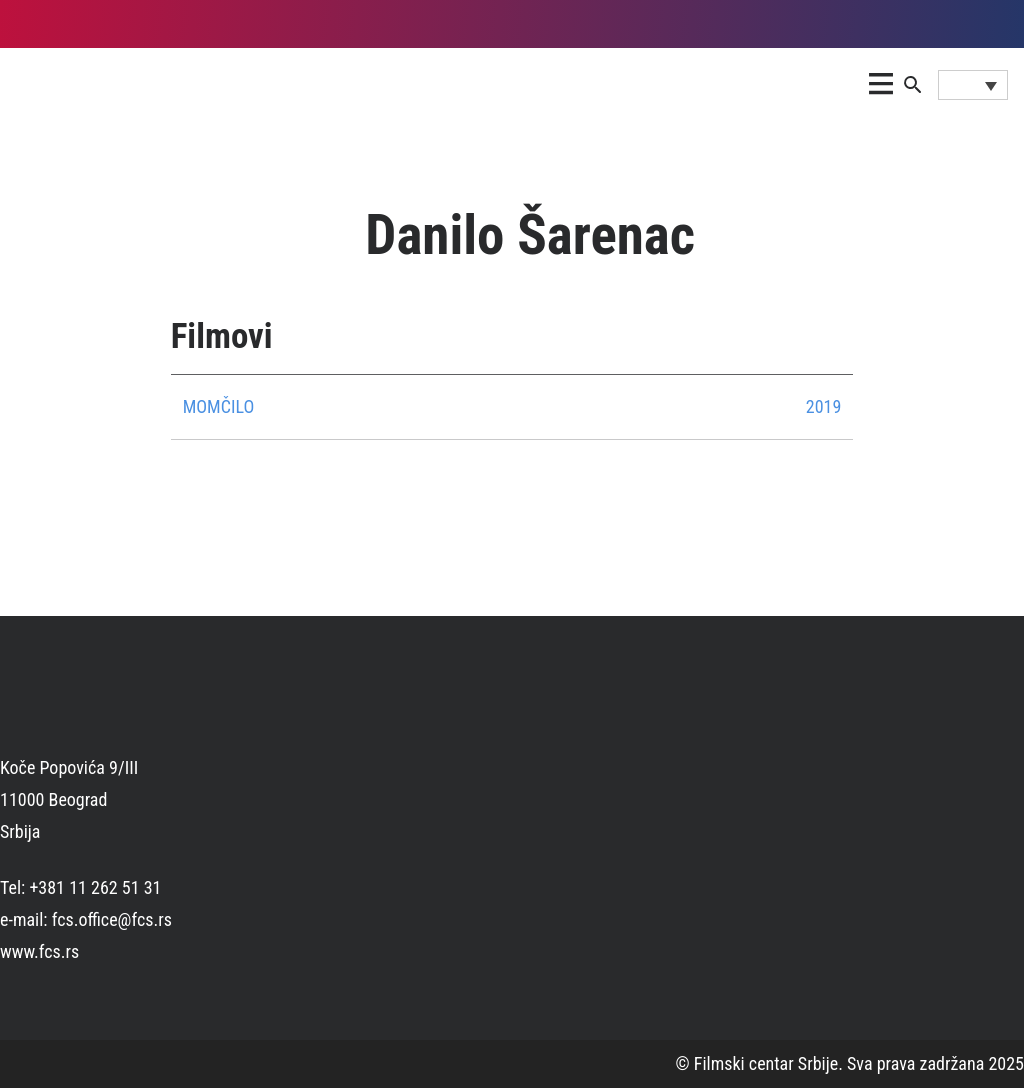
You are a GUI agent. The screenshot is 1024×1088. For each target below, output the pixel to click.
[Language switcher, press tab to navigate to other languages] (973, 85)
